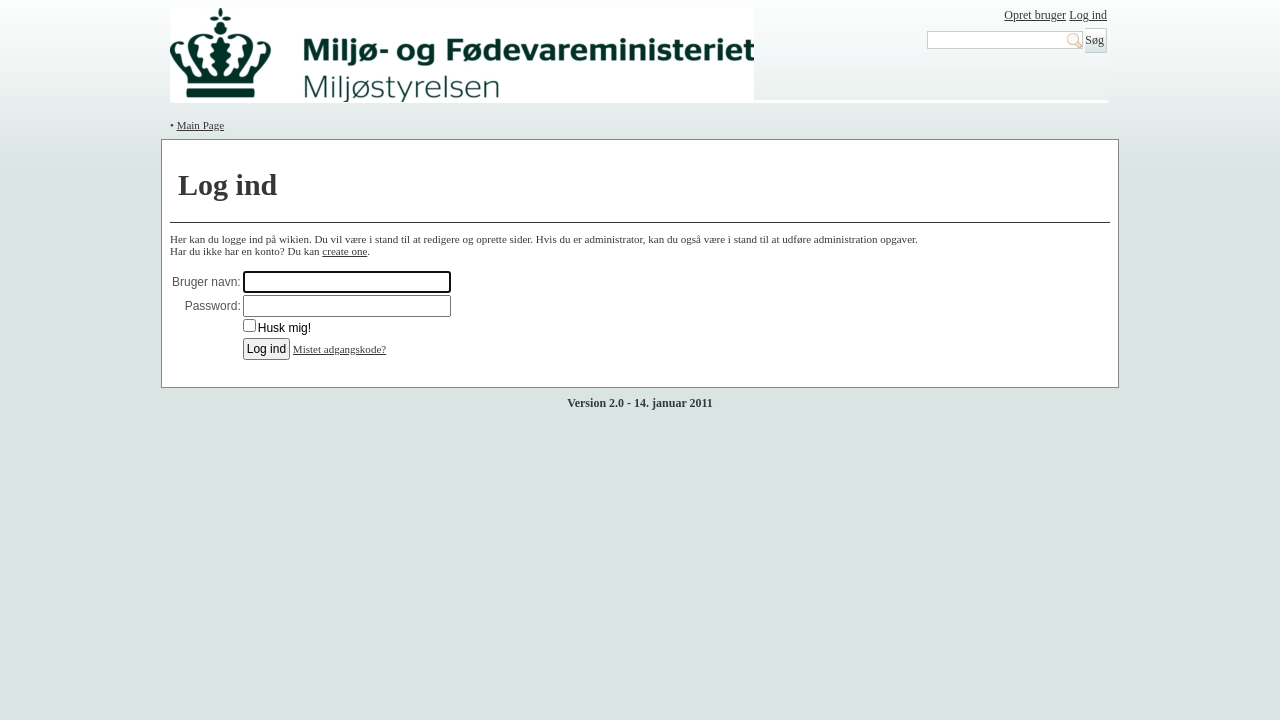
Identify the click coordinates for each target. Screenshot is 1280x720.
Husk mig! (284, 328)
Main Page (200, 125)
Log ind (1088, 15)
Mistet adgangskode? (339, 349)
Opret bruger (1035, 15)
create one (344, 251)
